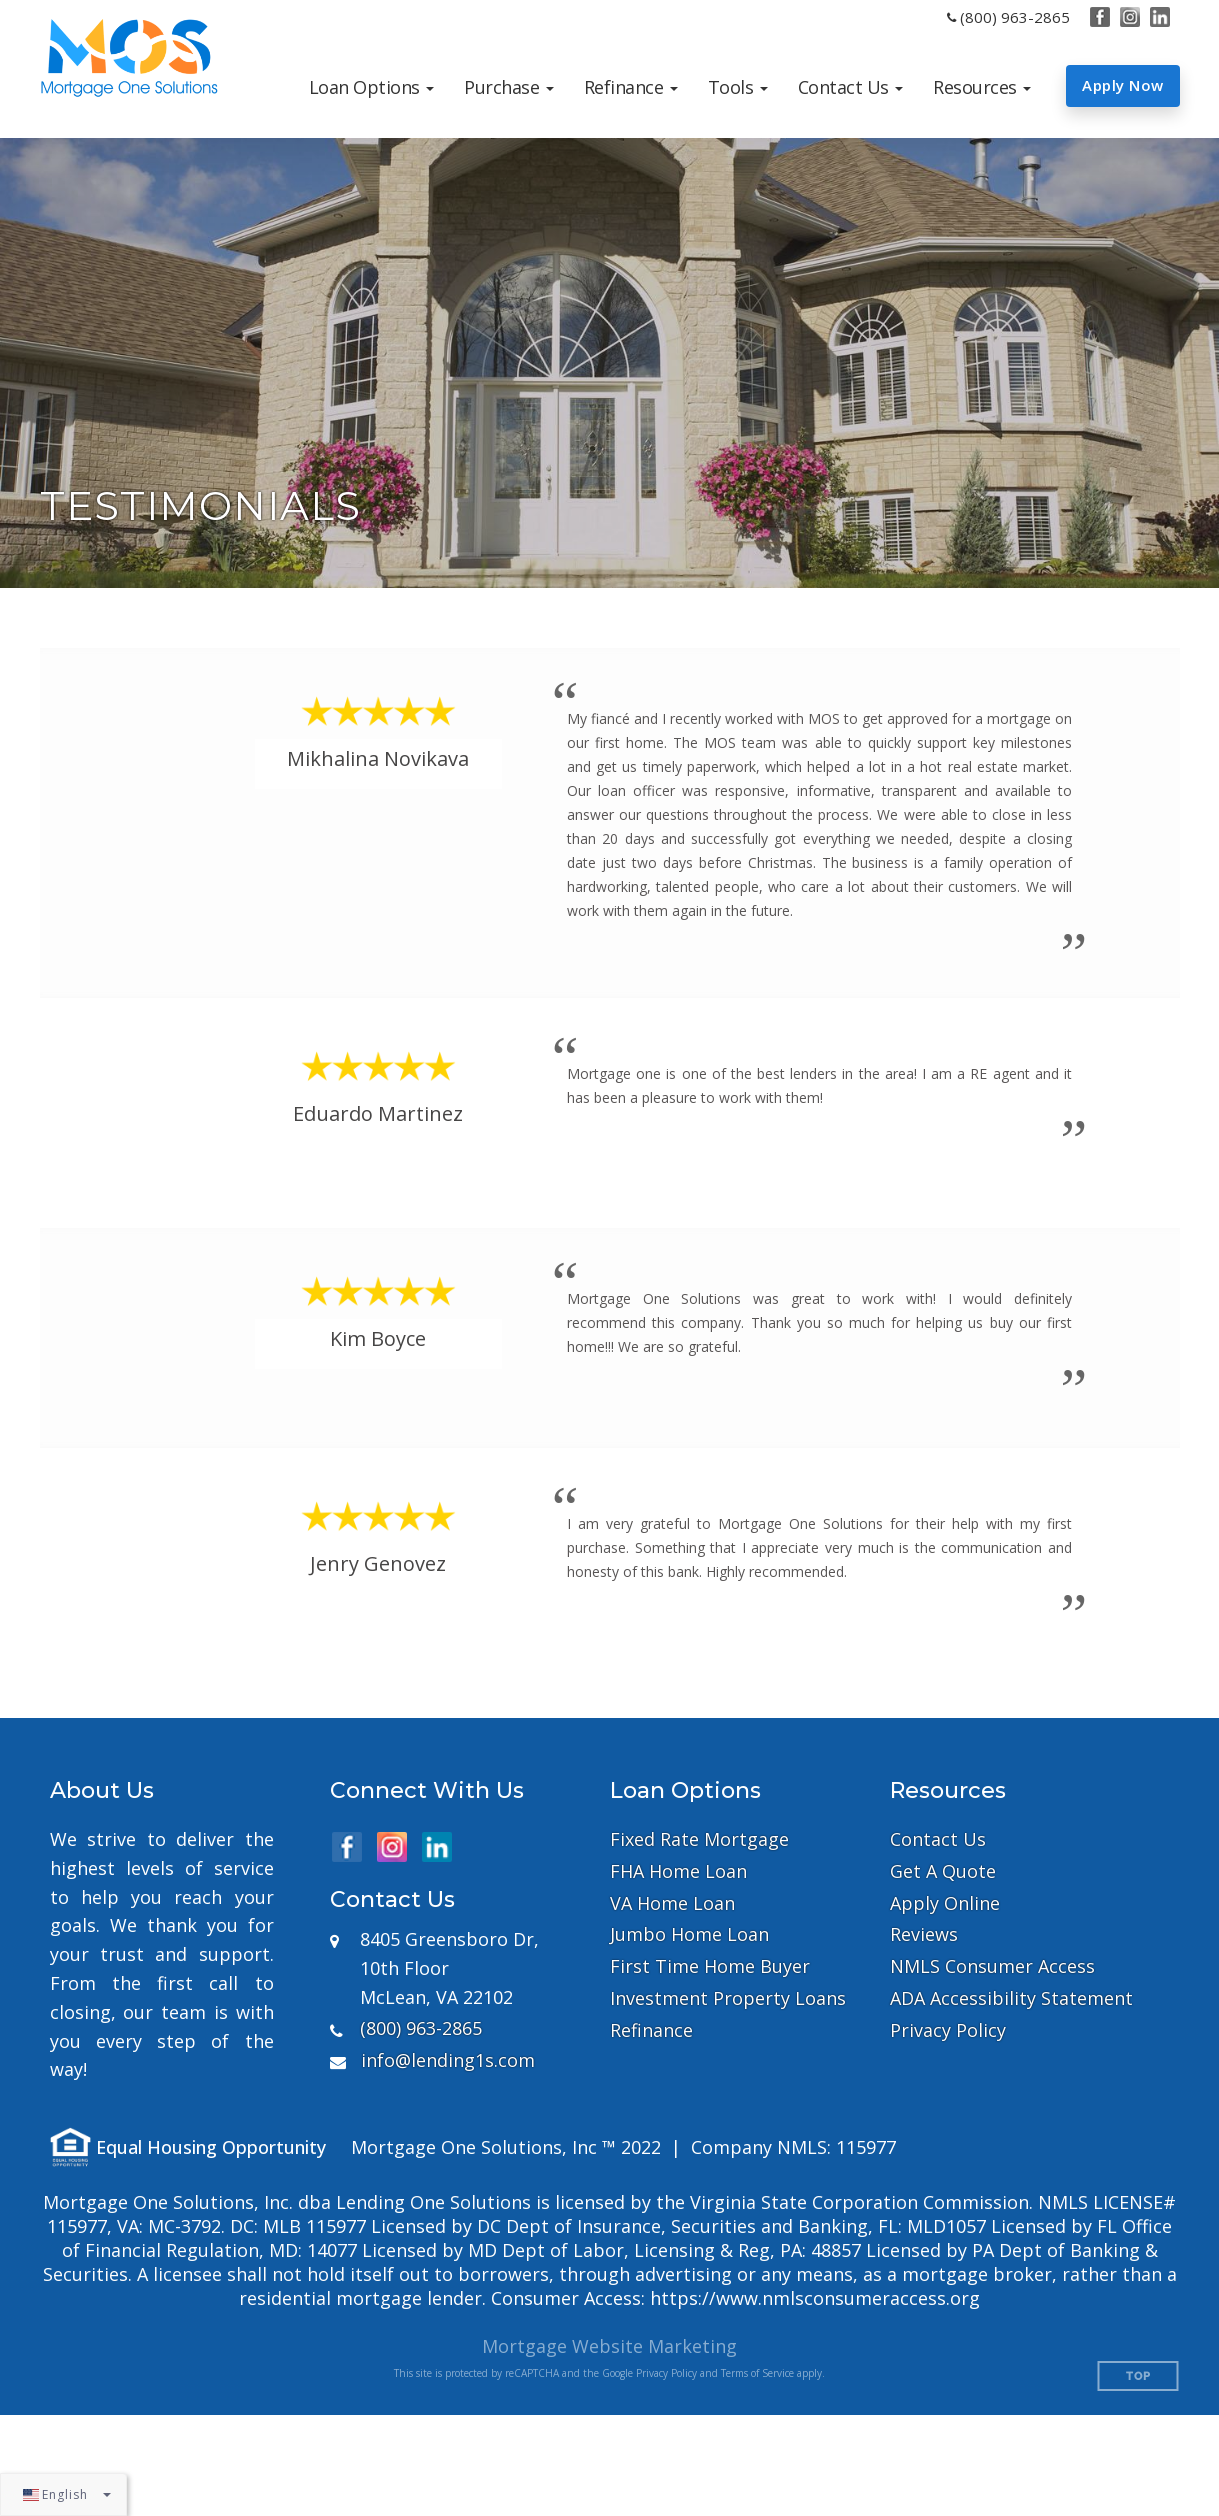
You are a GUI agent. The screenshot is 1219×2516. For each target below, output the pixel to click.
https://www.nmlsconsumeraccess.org (815, 2298)
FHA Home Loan (678, 1871)
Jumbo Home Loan (689, 1934)
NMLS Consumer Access (992, 1966)
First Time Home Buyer (710, 1966)
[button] (372, 87)
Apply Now (1123, 85)
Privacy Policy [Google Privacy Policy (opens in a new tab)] (666, 2373)
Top (1138, 2376)
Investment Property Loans (728, 1998)
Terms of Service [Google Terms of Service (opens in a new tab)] (757, 2373)
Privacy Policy (948, 2030)
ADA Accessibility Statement (1011, 1998)
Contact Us (938, 1839)
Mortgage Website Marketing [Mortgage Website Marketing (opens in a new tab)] (609, 2346)
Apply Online (945, 1903)
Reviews (924, 1934)
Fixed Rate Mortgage (699, 1839)
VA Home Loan (672, 1903)
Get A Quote (943, 1871)
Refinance (651, 2030)
